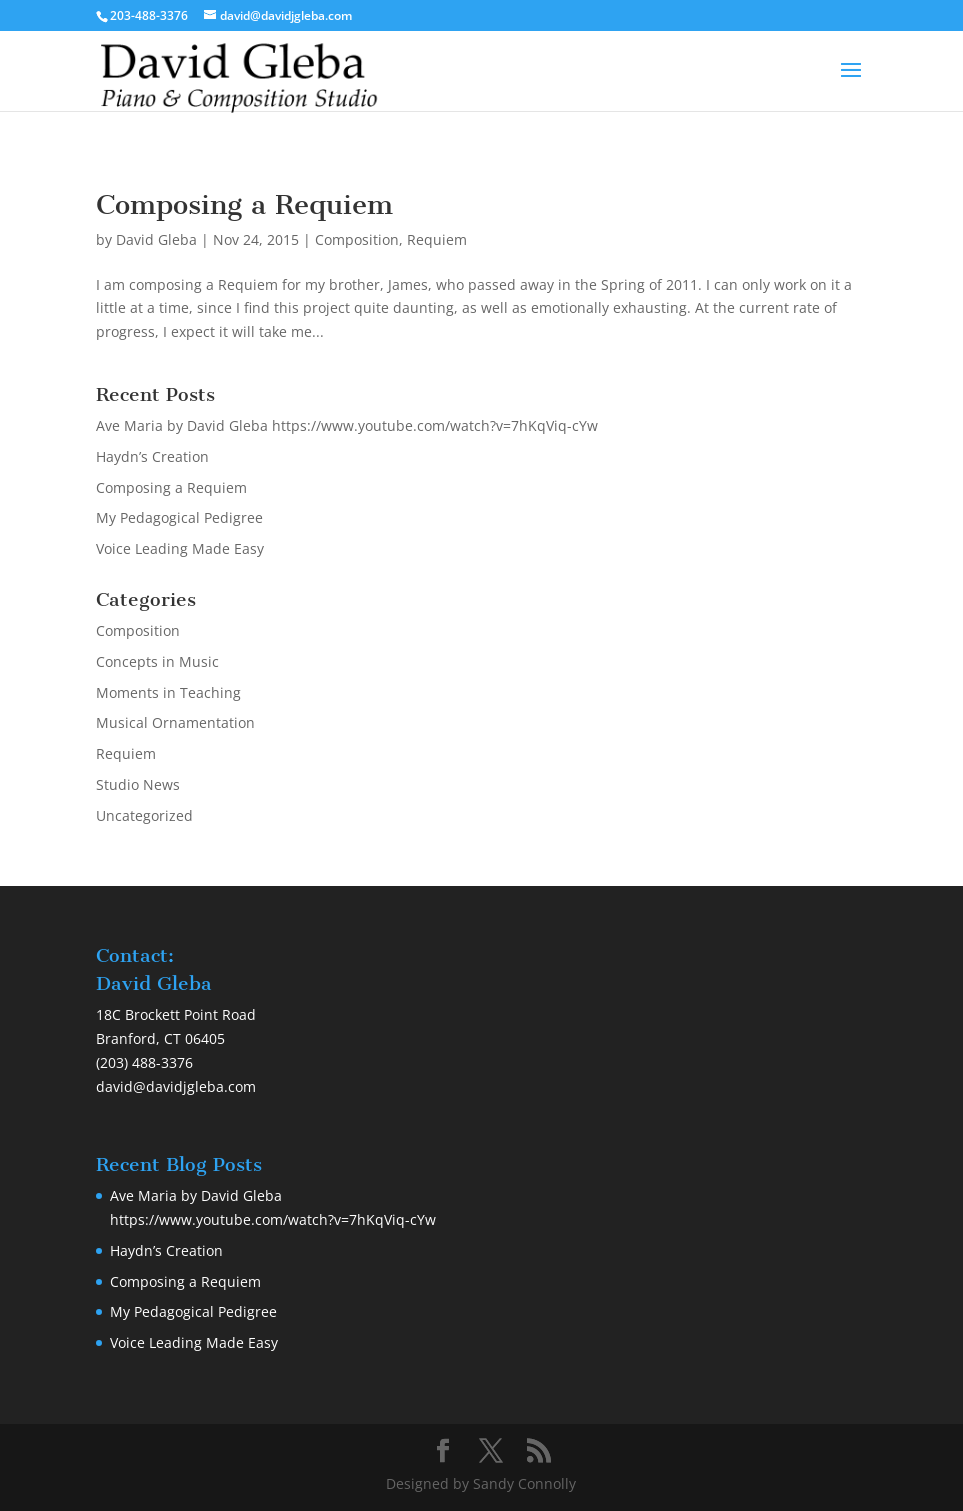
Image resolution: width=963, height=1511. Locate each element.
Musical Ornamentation (175, 722)
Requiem (437, 239)
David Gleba (156, 239)
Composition (357, 239)
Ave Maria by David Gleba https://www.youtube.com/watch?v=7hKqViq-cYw (347, 425)
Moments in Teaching (168, 692)
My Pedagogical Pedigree (179, 517)
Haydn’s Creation (152, 456)
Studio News (138, 784)
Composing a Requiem (244, 204)
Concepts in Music (157, 661)
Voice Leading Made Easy (180, 548)
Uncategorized (144, 815)
